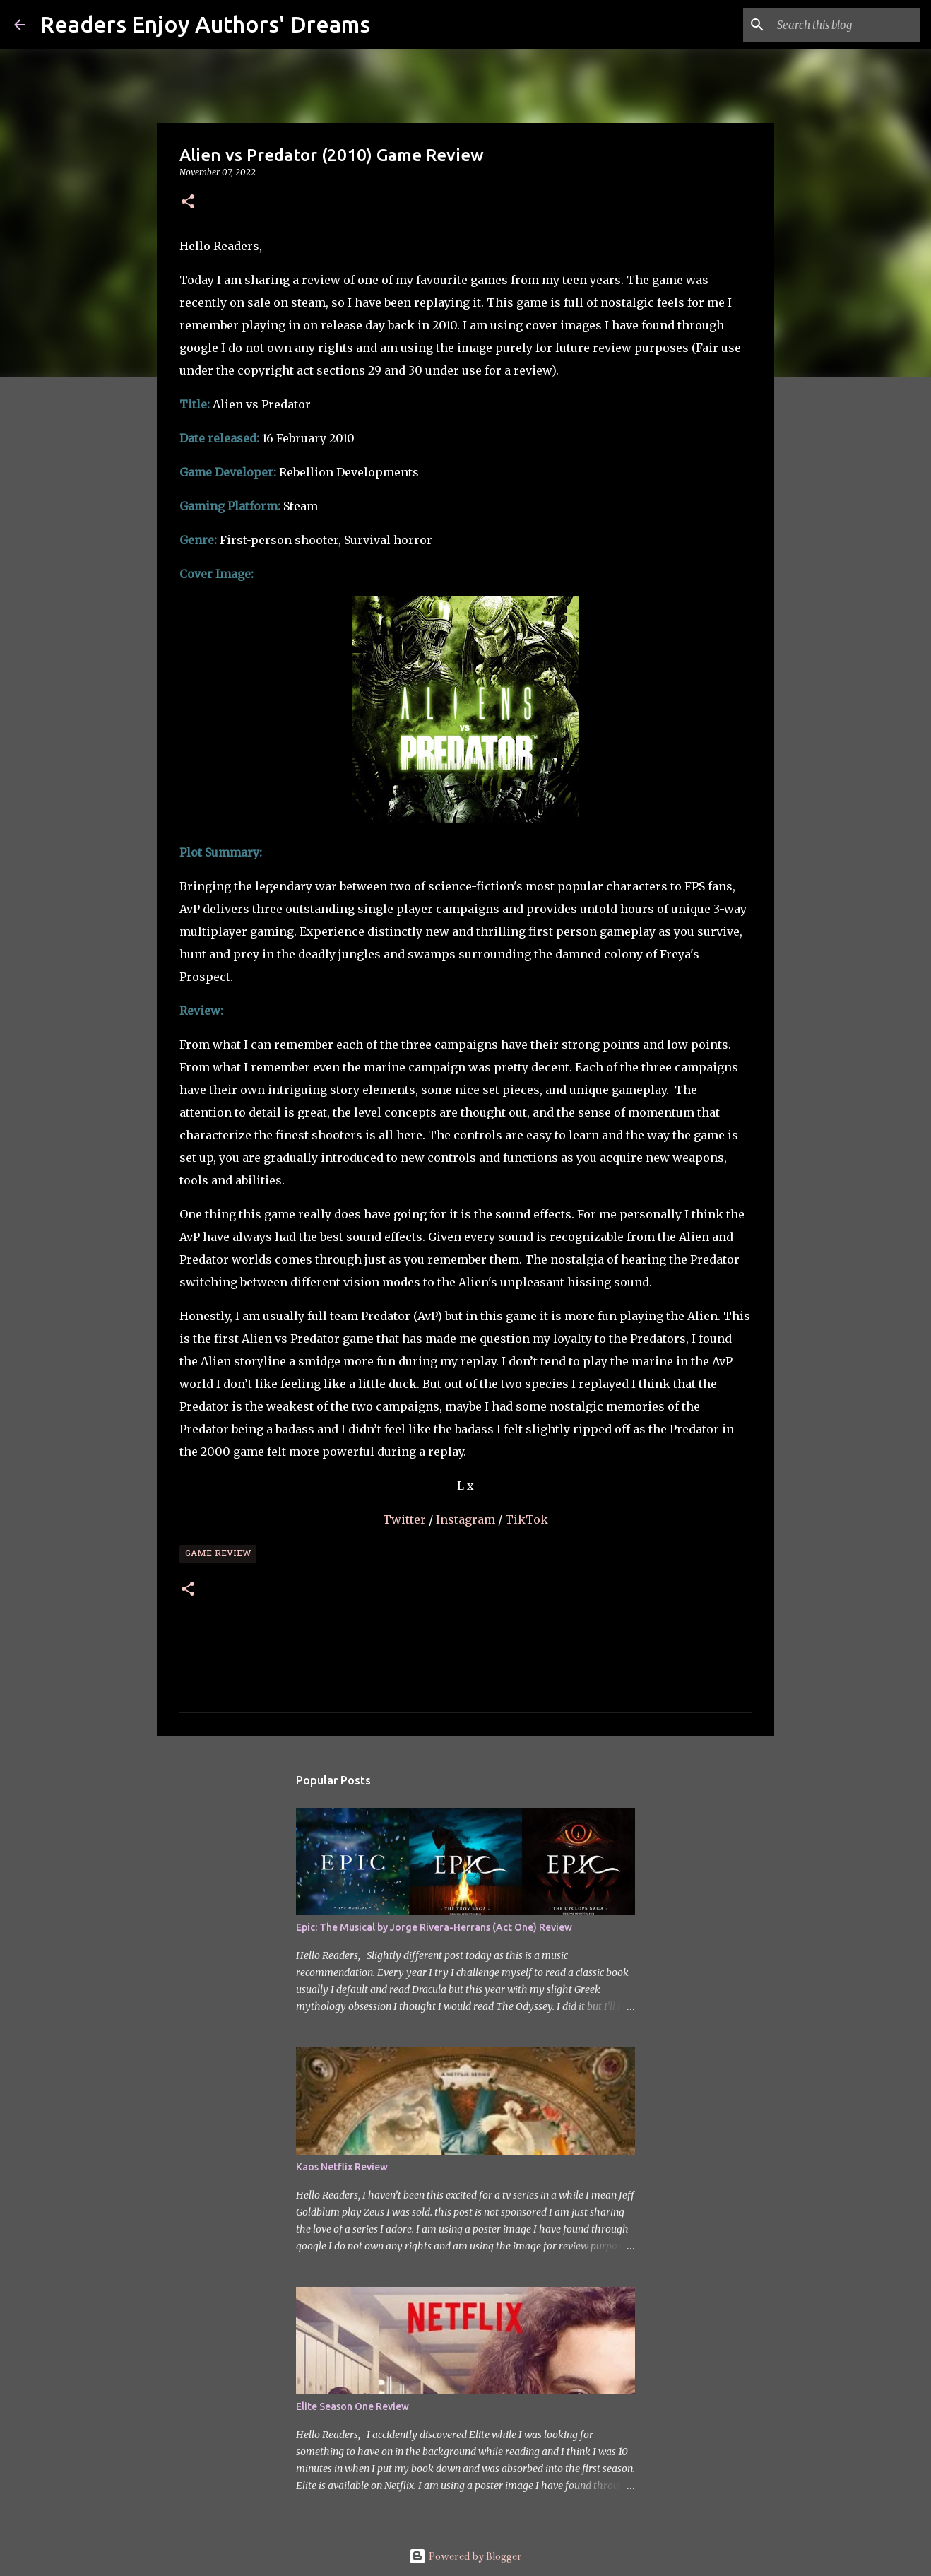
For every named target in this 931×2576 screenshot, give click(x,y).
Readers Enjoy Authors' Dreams (205, 24)
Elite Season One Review (352, 2406)
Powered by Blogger (465, 2556)
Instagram (467, 1519)
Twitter (406, 1519)
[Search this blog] (845, 25)
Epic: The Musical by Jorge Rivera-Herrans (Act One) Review (434, 1927)
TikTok (526, 1519)
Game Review (218, 1554)
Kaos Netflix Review (342, 2166)
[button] (187, 202)
